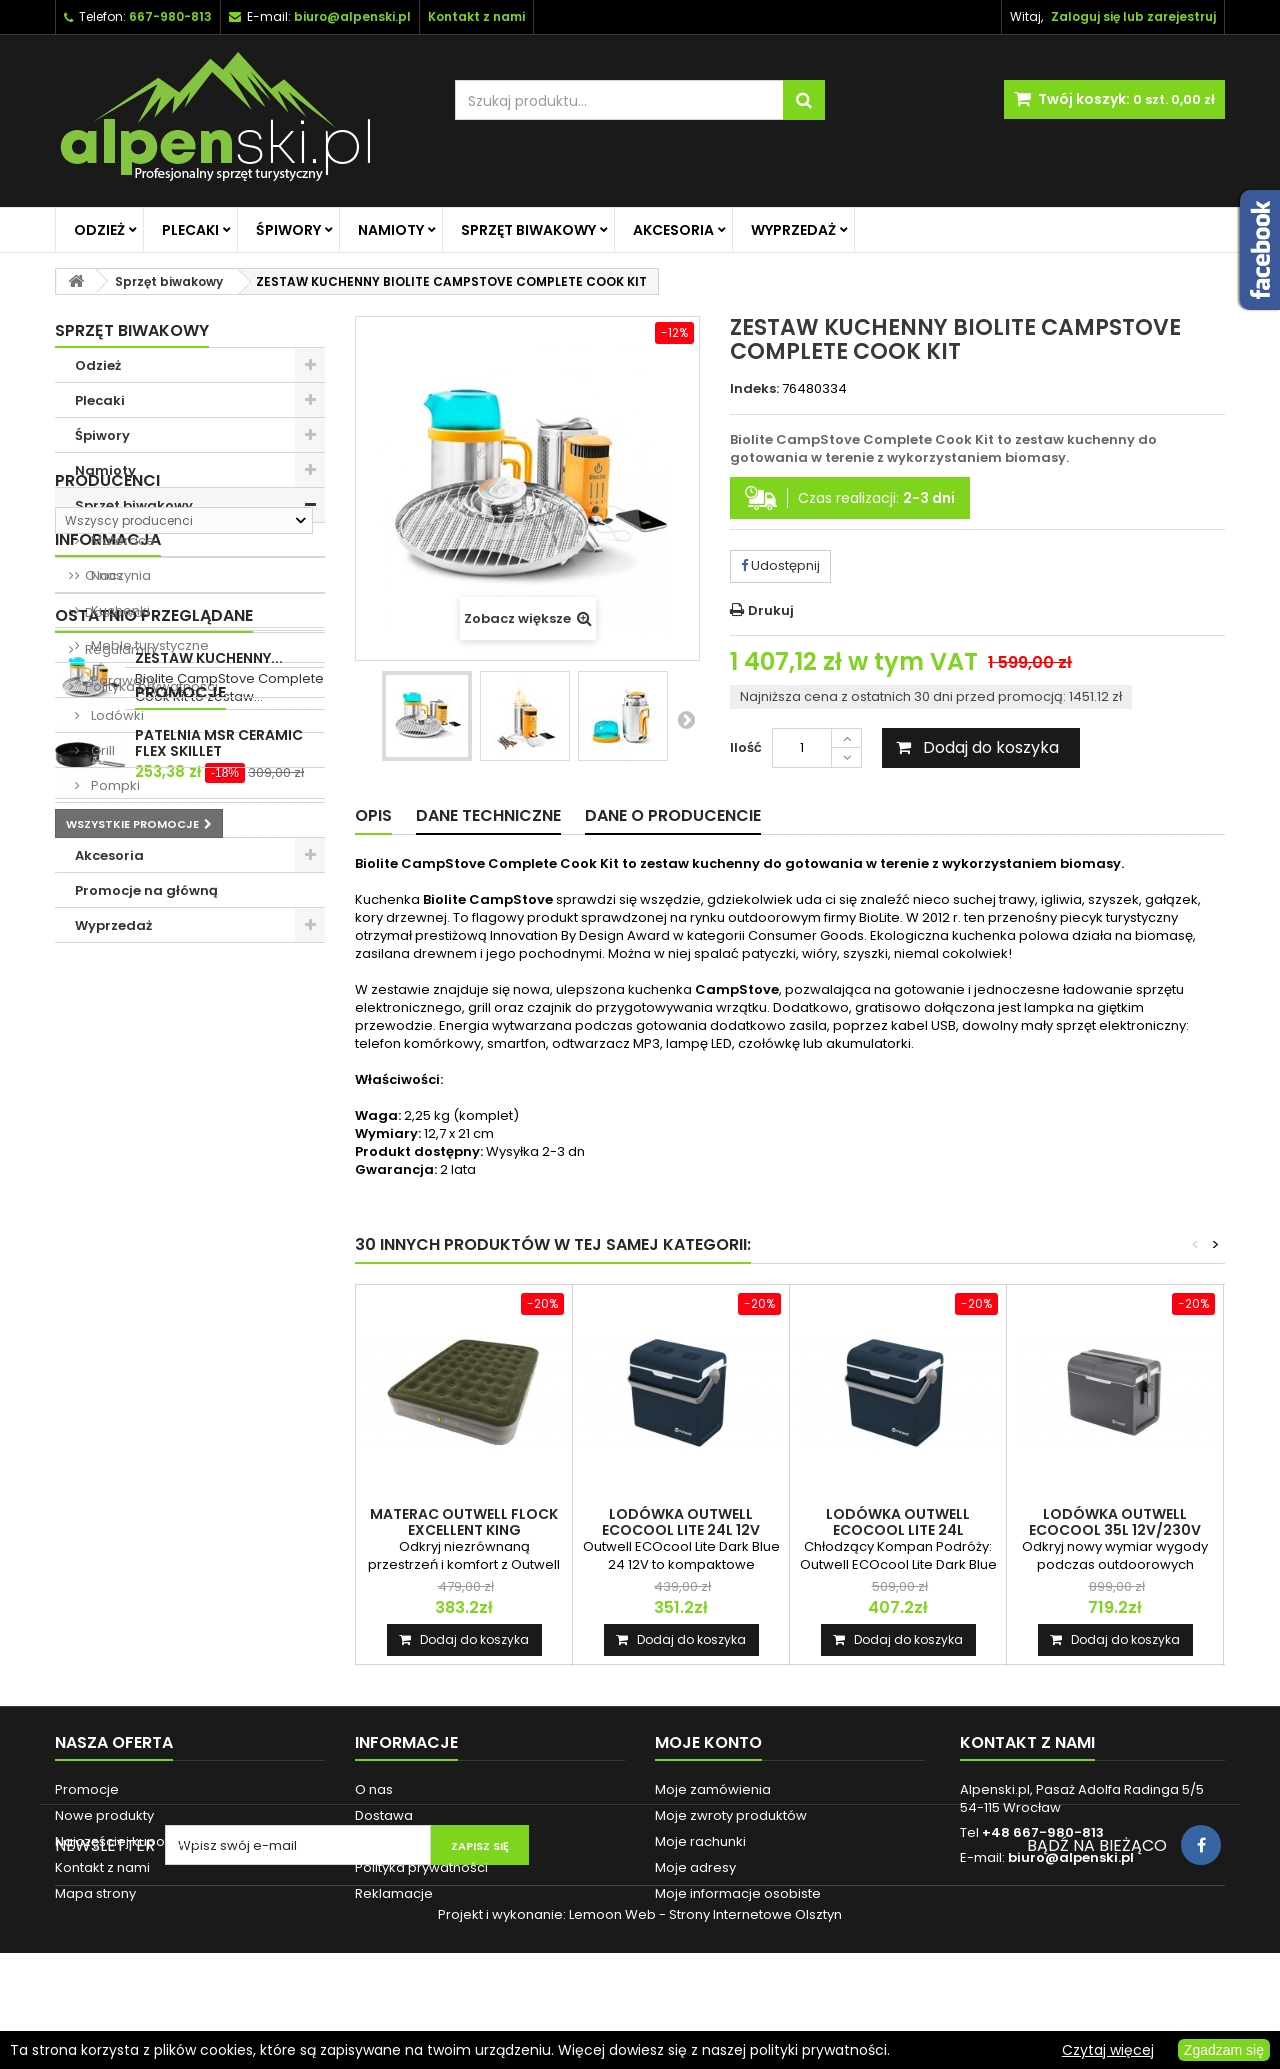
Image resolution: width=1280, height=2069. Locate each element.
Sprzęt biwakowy (528, 230)
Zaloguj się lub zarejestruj (1133, 16)
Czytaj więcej (1108, 2050)
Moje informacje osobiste (738, 1893)
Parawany (122, 680)
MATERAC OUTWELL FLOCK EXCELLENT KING (464, 1522)
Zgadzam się (1224, 2050)
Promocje (100, 1404)
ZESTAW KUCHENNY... (209, 1315)
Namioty (391, 230)
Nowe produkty (104, 1815)
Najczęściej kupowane (128, 1841)
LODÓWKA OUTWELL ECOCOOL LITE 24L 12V (681, 1522)
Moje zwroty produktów (731, 1815)
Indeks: (754, 389)
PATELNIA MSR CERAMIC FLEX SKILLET (219, 1455)
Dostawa (112, 1146)
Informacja (108, 1073)
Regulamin (118, 1183)
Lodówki (116, 715)
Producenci (107, 977)
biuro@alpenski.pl (352, 16)
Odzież (99, 230)
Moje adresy (695, 1867)
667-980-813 (170, 16)
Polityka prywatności (150, 1220)
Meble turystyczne (148, 645)
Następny (686, 719)
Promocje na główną (146, 890)
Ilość (746, 747)
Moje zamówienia (713, 1789)
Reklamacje (394, 1893)
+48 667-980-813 (1043, 1832)
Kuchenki (119, 610)
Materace (121, 540)
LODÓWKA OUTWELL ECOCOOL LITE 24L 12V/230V (898, 1530)
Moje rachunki (700, 1841)
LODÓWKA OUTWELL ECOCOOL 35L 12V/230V (1115, 1522)
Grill (101, 750)
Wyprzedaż (793, 230)
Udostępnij (780, 565)
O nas (102, 1109)
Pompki (114, 785)
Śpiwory (288, 230)
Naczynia (119, 575)
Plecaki (190, 230)
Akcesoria (673, 230)
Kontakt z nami (102, 1867)
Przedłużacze (133, 820)
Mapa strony (95, 1893)
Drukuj (771, 610)
